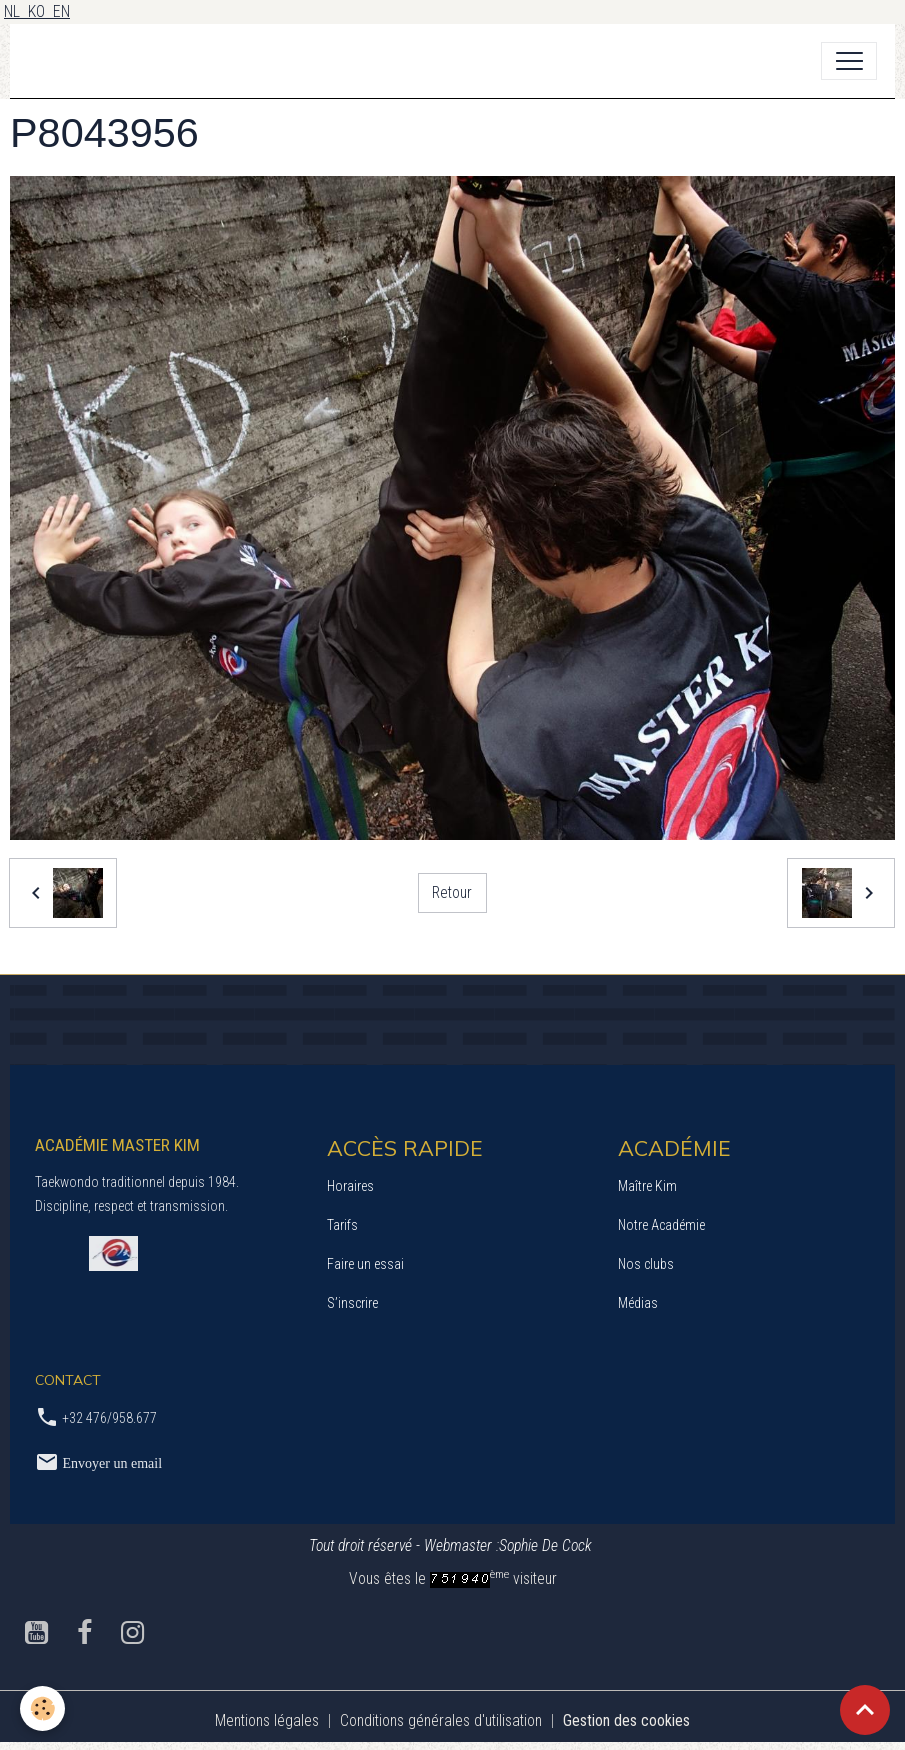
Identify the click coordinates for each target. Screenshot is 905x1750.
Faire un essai (365, 1264)
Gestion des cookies (626, 1720)
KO (40, 11)
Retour (452, 892)
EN (61, 11)
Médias (638, 1303)
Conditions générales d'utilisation (441, 1720)
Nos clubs (646, 1264)
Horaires (350, 1186)
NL (16, 11)
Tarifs (342, 1225)
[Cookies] (42, 1708)
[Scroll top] (865, 1710)
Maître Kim (647, 1186)
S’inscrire (352, 1303)
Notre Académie (661, 1225)
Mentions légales (267, 1720)
